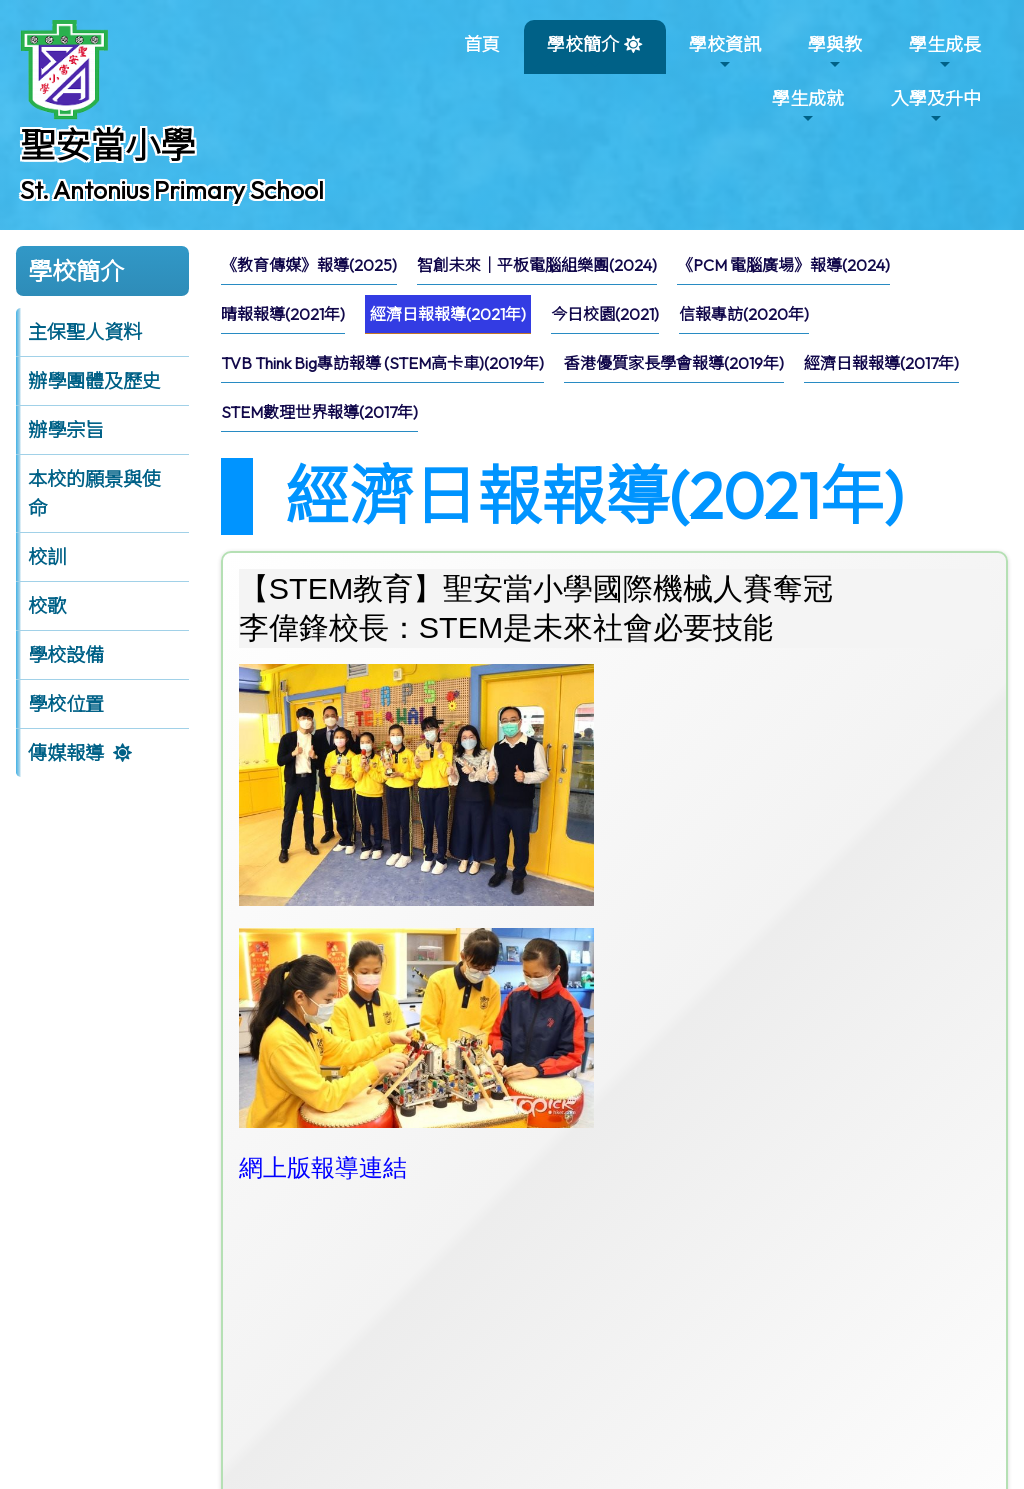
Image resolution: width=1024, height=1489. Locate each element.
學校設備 (66, 655)
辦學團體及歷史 (94, 381)
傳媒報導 (66, 753)
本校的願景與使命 (94, 493)
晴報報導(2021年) (283, 314)
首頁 (482, 44)
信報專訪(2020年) (744, 314)
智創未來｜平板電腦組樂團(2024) (537, 265)
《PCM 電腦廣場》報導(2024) (783, 265)
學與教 (835, 52)
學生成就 (808, 106)
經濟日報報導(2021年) (448, 314)
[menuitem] (309, 265)
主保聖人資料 (85, 332)
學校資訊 (725, 52)
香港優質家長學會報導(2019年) (674, 363)
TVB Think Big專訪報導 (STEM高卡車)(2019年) (382, 363)
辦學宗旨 (66, 430)
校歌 (47, 606)
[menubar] (614, 344)
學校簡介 (583, 52)
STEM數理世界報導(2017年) (319, 412)
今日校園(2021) (605, 314)
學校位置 (66, 704)
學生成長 (945, 52)
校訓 (47, 557)
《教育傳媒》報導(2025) (309, 265)
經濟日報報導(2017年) (881, 363)
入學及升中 (936, 106)
